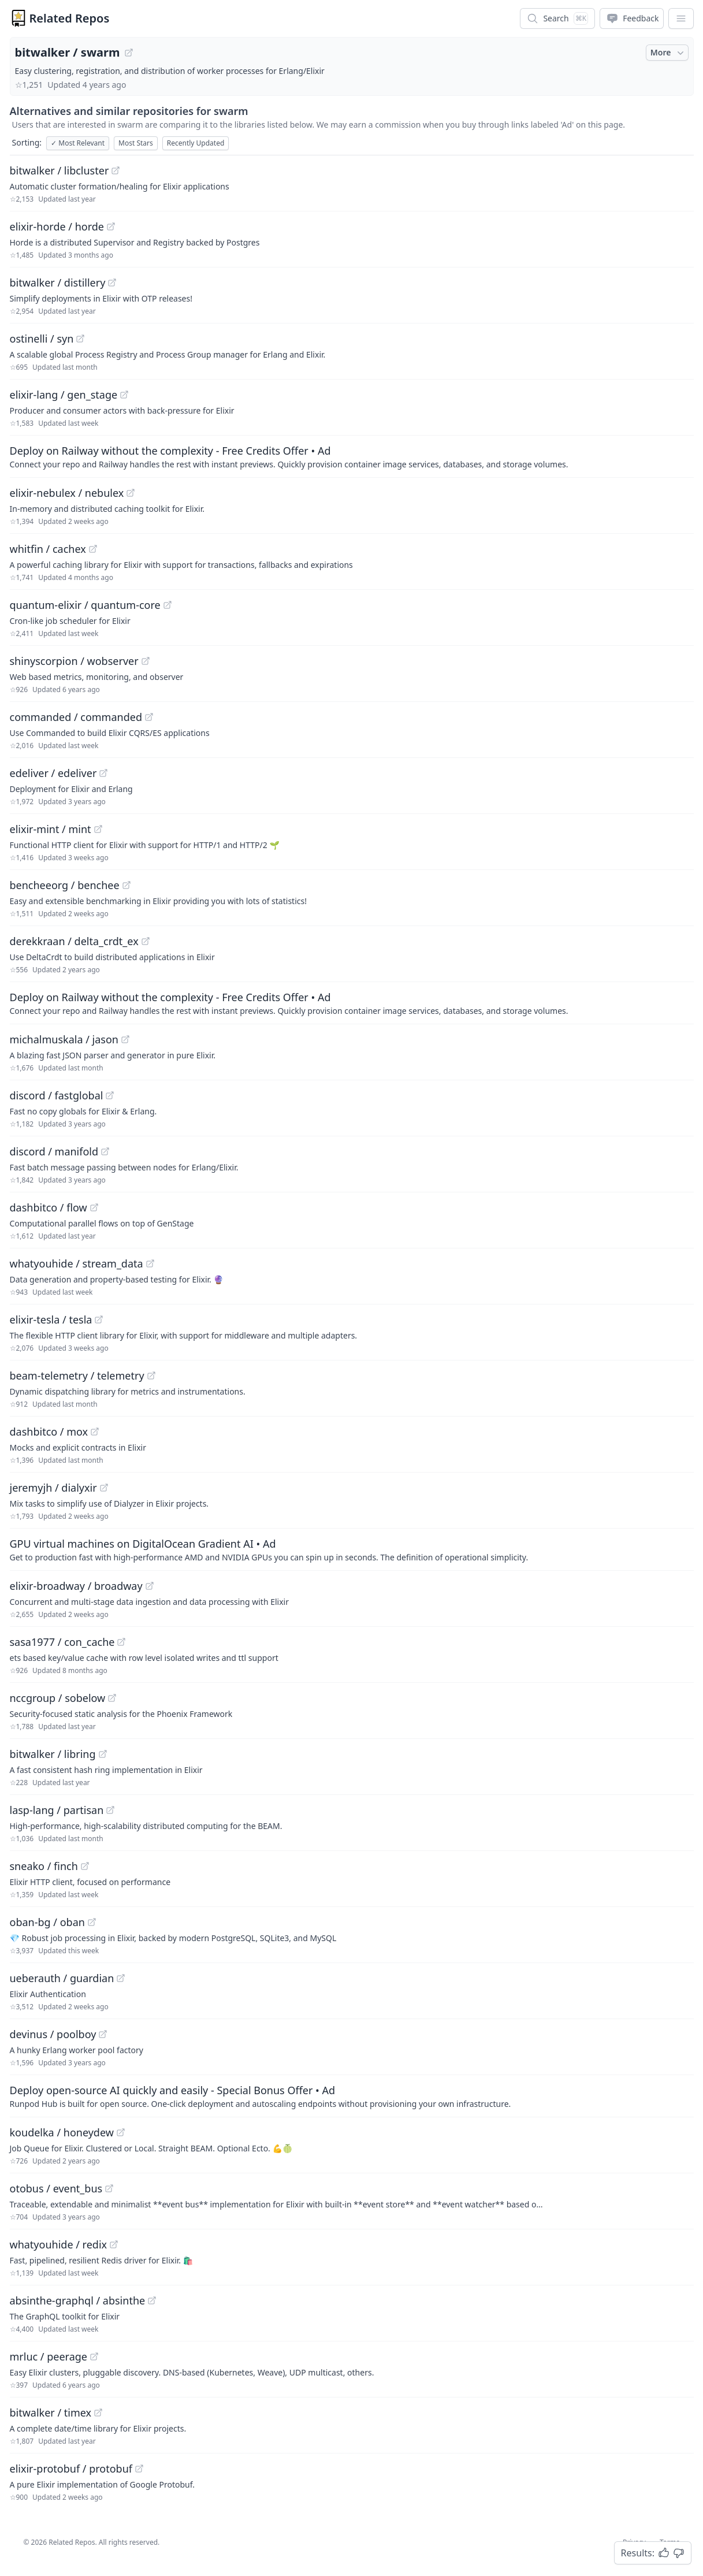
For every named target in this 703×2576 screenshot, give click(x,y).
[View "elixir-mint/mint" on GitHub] (98, 829)
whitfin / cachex (48, 549)
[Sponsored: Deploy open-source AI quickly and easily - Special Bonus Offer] (352, 2096)
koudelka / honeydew (62, 2132)
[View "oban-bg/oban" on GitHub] (91, 1922)
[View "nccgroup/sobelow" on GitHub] (112, 1698)
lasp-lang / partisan (57, 1810)
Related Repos (69, 18)
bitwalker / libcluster (59, 170)
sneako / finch (44, 1866)
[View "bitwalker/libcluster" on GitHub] (115, 170)
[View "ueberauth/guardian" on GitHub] (120, 1978)
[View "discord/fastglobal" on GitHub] (109, 1095)
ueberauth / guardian (62, 1978)
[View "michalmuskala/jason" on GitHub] (125, 1039)
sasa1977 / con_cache (62, 1642)
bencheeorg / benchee (65, 885)
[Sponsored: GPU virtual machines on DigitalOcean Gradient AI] (352, 1549)
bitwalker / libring (53, 1754)
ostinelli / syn (42, 338)
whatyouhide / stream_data (76, 1263)
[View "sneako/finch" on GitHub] (85, 1866)
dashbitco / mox (49, 1431)
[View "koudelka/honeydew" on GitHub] (120, 2132)
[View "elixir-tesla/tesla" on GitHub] (98, 1319)
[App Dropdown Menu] (681, 18)
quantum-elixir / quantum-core (85, 605)
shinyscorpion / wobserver (74, 661)
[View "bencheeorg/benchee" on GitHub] (126, 885)
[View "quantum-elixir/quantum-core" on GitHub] (167, 604)
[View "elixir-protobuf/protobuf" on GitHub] (139, 2468)
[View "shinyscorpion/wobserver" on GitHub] (145, 661)
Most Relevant (78, 143)
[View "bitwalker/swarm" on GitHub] (128, 52)
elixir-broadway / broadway (76, 1586)
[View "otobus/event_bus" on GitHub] (109, 2188)
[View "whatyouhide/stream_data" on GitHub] (150, 1263)
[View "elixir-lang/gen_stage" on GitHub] (124, 394)
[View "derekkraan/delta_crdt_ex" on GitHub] (145, 941)
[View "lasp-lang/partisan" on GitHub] (110, 1810)
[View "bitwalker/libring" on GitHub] (102, 1754)
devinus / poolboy (53, 2034)
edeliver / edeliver (53, 773)
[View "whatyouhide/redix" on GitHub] (113, 2244)
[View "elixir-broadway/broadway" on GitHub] (149, 1585)
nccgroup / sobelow (58, 1698)
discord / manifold (54, 1151)
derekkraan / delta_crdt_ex (74, 941)
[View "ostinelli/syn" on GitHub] (80, 338)
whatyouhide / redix (58, 2244)
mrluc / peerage (49, 2356)
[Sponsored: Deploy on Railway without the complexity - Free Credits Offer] (352, 456)
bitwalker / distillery (58, 282)
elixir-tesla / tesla (51, 1319)
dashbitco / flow (48, 1207)
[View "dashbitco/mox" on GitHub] (94, 1431)
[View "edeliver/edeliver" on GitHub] (103, 773)
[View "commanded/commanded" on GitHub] (149, 717)
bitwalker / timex (51, 2412)
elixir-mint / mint (50, 829)
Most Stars (135, 143)
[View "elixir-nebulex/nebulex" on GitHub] (130, 492)
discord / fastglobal (56, 1095)
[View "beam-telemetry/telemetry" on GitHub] (151, 1375)
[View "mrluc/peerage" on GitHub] (94, 2356)
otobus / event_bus (56, 2188)
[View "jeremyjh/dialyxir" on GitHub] (104, 1487)
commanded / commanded (76, 717)
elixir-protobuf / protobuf (71, 2468)
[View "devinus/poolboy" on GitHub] (102, 2034)
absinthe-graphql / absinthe (78, 2300)
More (668, 52)
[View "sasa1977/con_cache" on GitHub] (121, 1641)
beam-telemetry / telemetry (77, 1375)
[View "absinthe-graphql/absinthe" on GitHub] (152, 2300)
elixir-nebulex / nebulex (67, 493)
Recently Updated (196, 143)
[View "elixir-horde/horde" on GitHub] (111, 226)
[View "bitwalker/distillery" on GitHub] (112, 282)
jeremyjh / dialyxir (53, 1488)
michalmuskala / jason (64, 1039)
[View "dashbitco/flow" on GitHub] (94, 1207)
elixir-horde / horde (57, 226)
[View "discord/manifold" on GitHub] (105, 1151)
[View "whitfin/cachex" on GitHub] (93, 548)
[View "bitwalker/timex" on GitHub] (98, 2412)
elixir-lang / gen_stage (64, 395)
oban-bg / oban (47, 1922)
